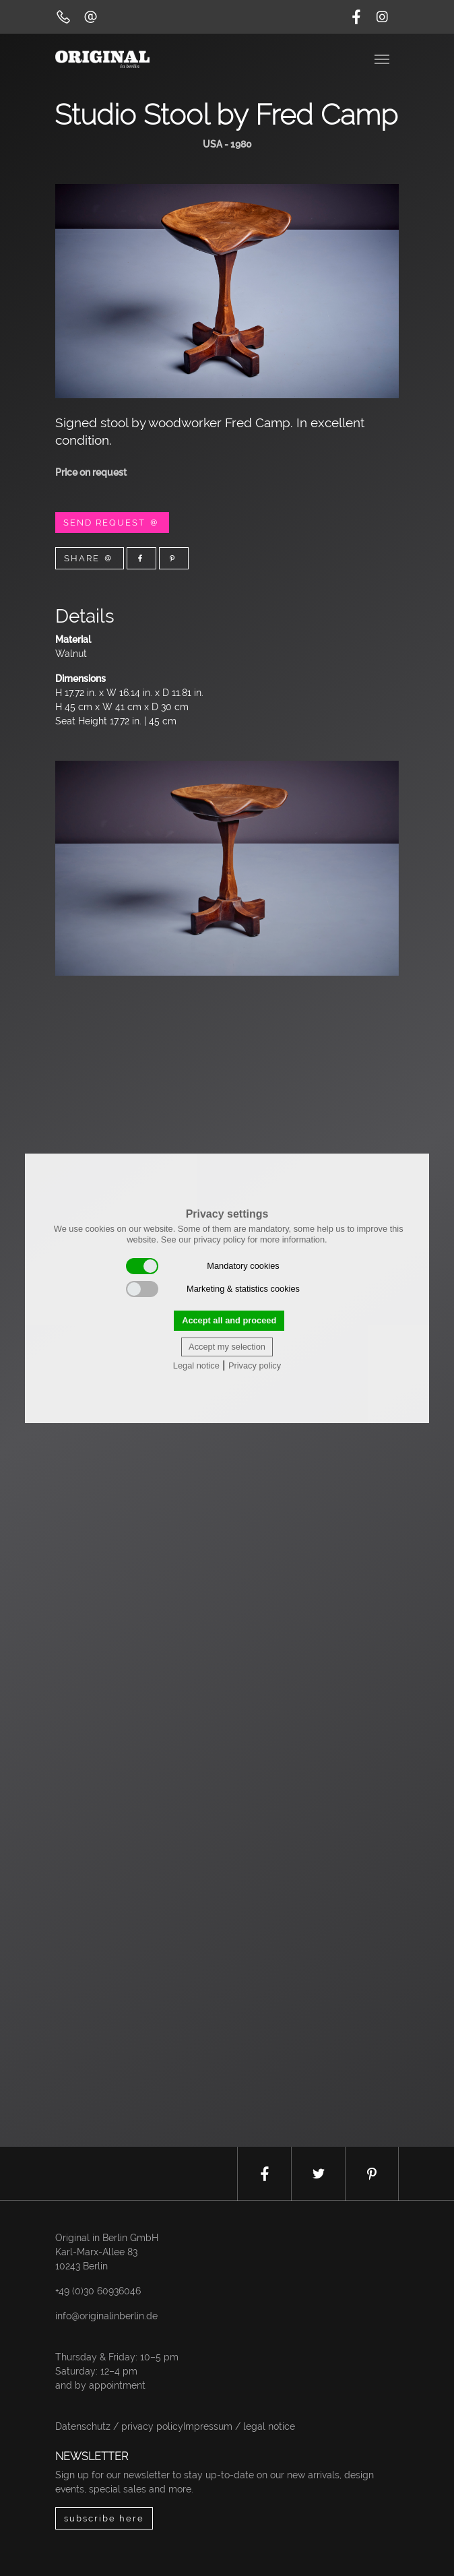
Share (89, 558)
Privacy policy (254, 1365)
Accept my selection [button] (227, 1347)
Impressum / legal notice (239, 2426)
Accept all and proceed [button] (229, 1320)
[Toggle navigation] (383, 57)
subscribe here (104, 2518)
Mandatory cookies (203, 1266)
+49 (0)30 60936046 (98, 2291)
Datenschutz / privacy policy (119, 2426)
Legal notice (196, 1365)
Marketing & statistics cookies (213, 1289)
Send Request (112, 522)
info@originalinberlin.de (106, 2316)
